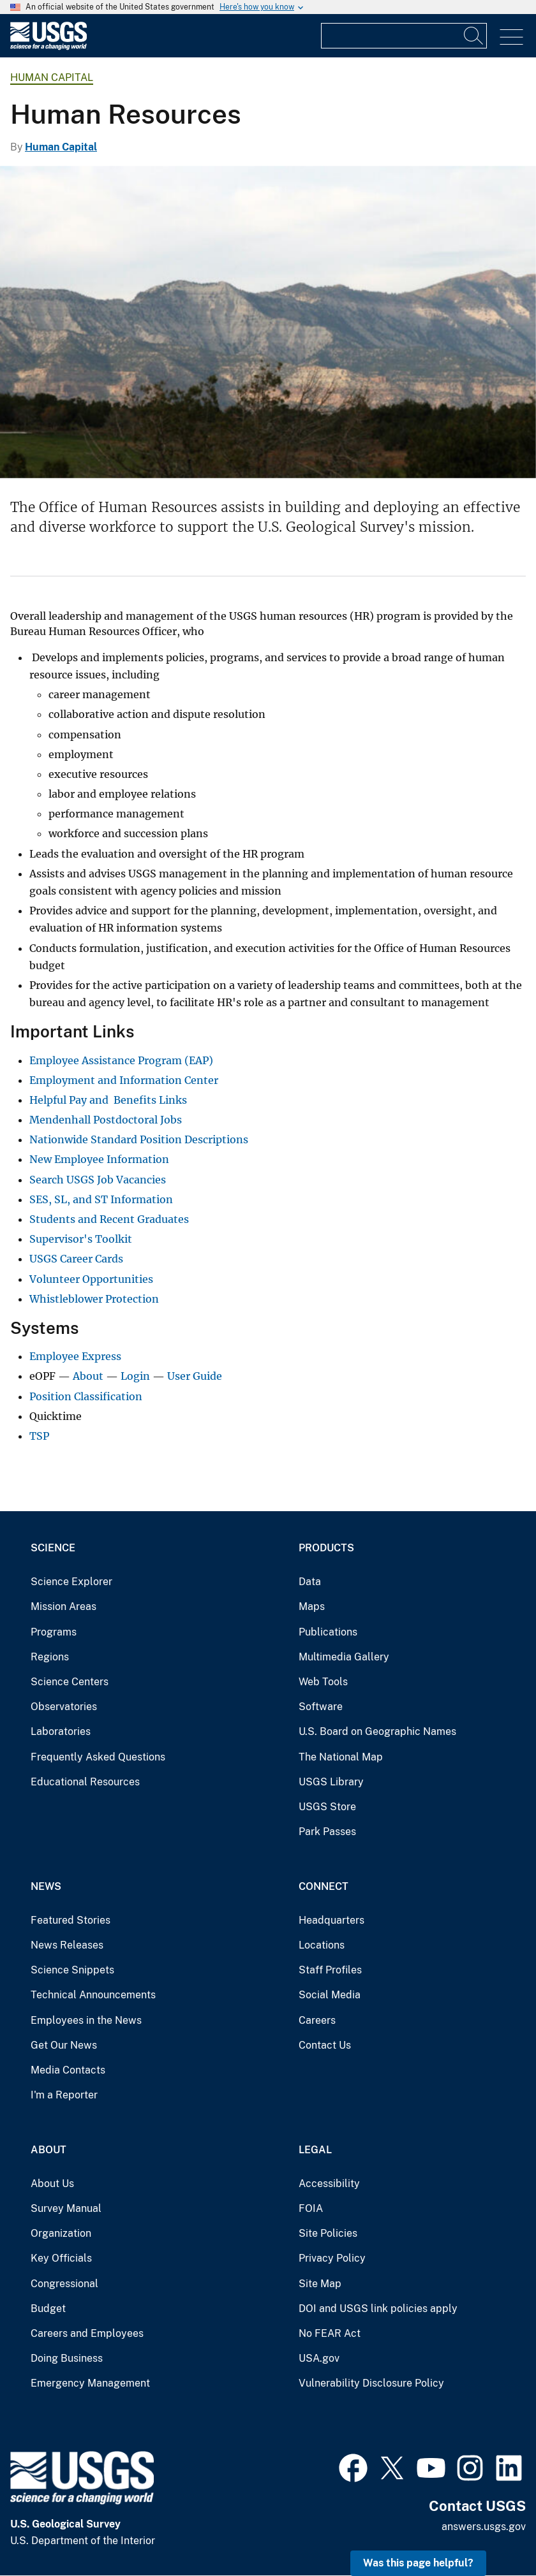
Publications (328, 1632)
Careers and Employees (87, 2333)
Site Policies (328, 2233)
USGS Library (331, 1782)
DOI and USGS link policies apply (378, 2308)
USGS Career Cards (76, 1258)
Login (135, 1376)
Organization (61, 2233)
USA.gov (319, 2358)
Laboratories (61, 1731)
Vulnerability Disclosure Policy (371, 2383)
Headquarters (331, 1920)
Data (310, 1582)
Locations (322, 1945)
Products (326, 1548)
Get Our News (64, 2045)
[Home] (48, 47)
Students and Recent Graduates (109, 1219)
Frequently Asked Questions (98, 1757)
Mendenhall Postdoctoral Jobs (105, 1119)
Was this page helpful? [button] (418, 2563)
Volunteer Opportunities (91, 1279)
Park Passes (327, 1832)
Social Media (330, 1995)
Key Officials (61, 2258)
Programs (54, 1632)
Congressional (64, 2284)
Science (53, 1548)
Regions (50, 1657)
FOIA (311, 2208)
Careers (317, 2020)
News (46, 1886)
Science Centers (69, 1682)
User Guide (194, 1376)
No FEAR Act (330, 2333)
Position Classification (85, 1396)
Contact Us (325, 2045)
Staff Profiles (330, 1970)
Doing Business (67, 2358)
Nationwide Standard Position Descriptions (138, 1139)
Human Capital (51, 77)
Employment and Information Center (123, 1080)
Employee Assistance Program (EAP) (121, 1060)
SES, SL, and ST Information (101, 1199)
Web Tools (323, 1682)
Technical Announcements (93, 1995)
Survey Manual (66, 2208)
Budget (48, 2308)
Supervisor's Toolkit (80, 1239)
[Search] (474, 35)
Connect (323, 1886)
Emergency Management (90, 2383)
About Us (52, 2183)
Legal (315, 2150)
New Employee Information (99, 1159)
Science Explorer (71, 1582)
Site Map (320, 2284)
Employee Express (75, 1356)
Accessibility (329, 2183)
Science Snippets (72, 1970)
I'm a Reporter (64, 2095)
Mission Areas (63, 1606)
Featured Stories (70, 1920)
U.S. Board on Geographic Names (377, 1731)
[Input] (404, 35)
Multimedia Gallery (344, 1657)
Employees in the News (86, 2020)
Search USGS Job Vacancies (97, 1179)
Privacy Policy (332, 2258)
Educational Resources (85, 1782)
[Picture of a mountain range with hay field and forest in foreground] (268, 322)
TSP (39, 1436)
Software (321, 1707)
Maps (312, 1606)
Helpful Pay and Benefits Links (108, 1100)
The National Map (341, 1757)
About (88, 1376)
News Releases (67, 1945)
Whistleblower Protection (94, 1298)
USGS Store (327, 1807)
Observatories (64, 1707)
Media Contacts (68, 2070)
